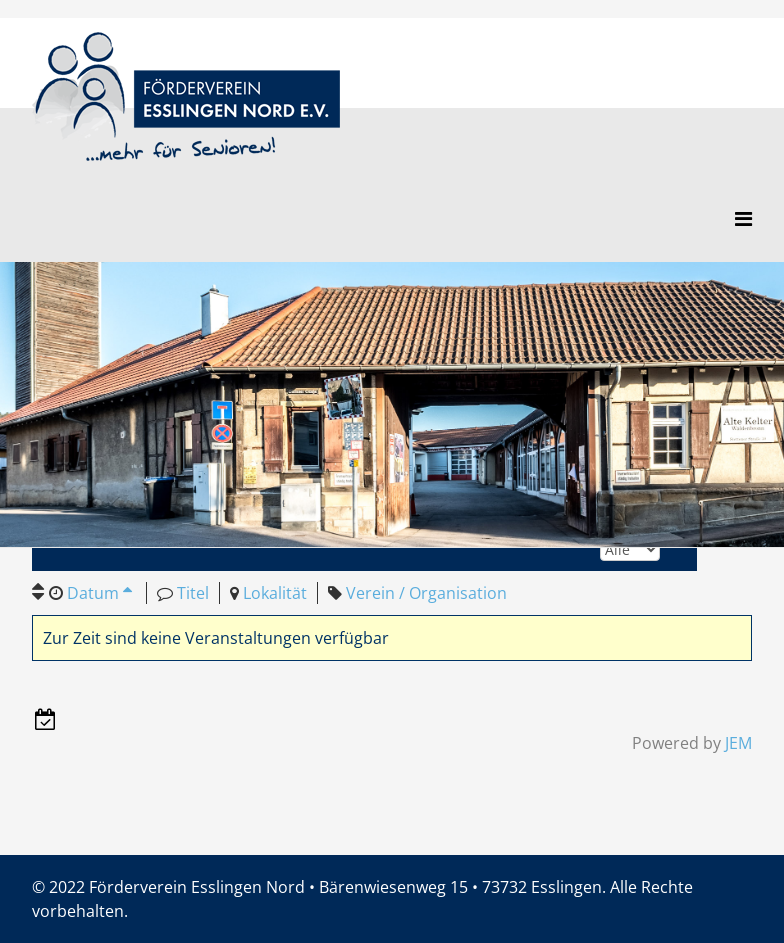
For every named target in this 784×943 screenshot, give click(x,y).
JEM (738, 743)
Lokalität (275, 593)
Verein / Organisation (426, 593)
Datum (99, 593)
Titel (193, 593)
